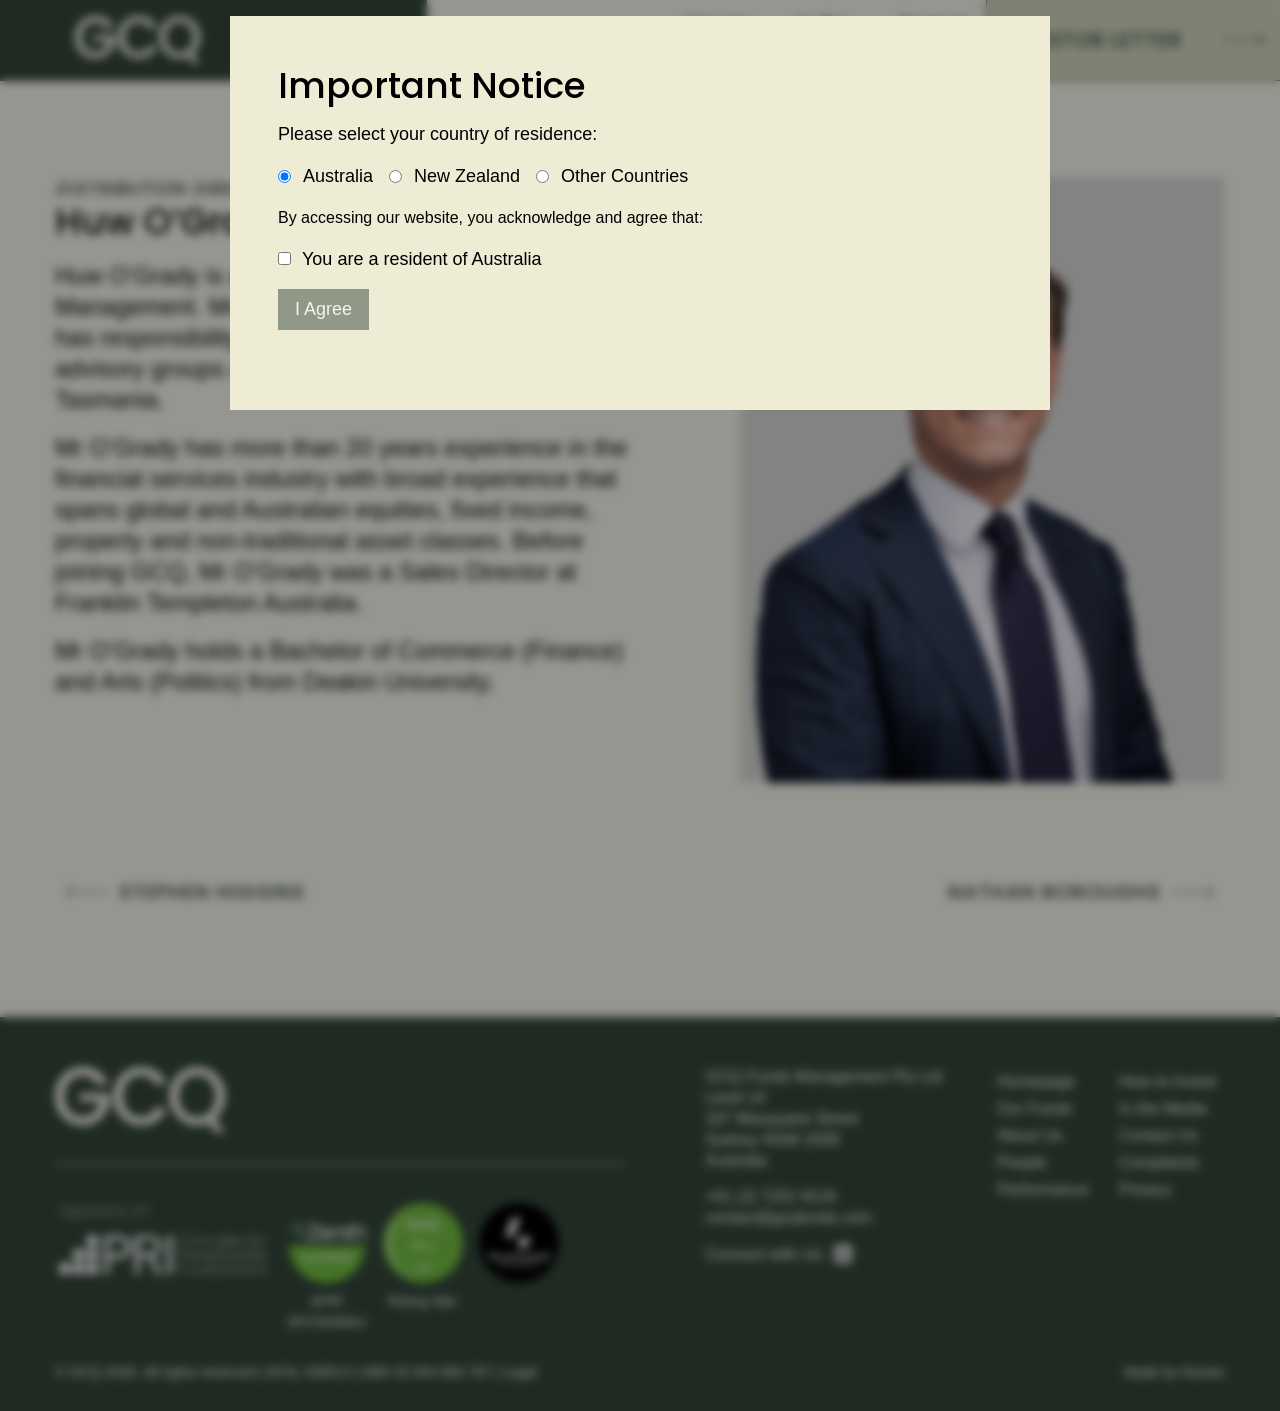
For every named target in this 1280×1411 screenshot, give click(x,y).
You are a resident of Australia (422, 259)
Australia (338, 176)
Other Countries (624, 176)
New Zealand (467, 176)
